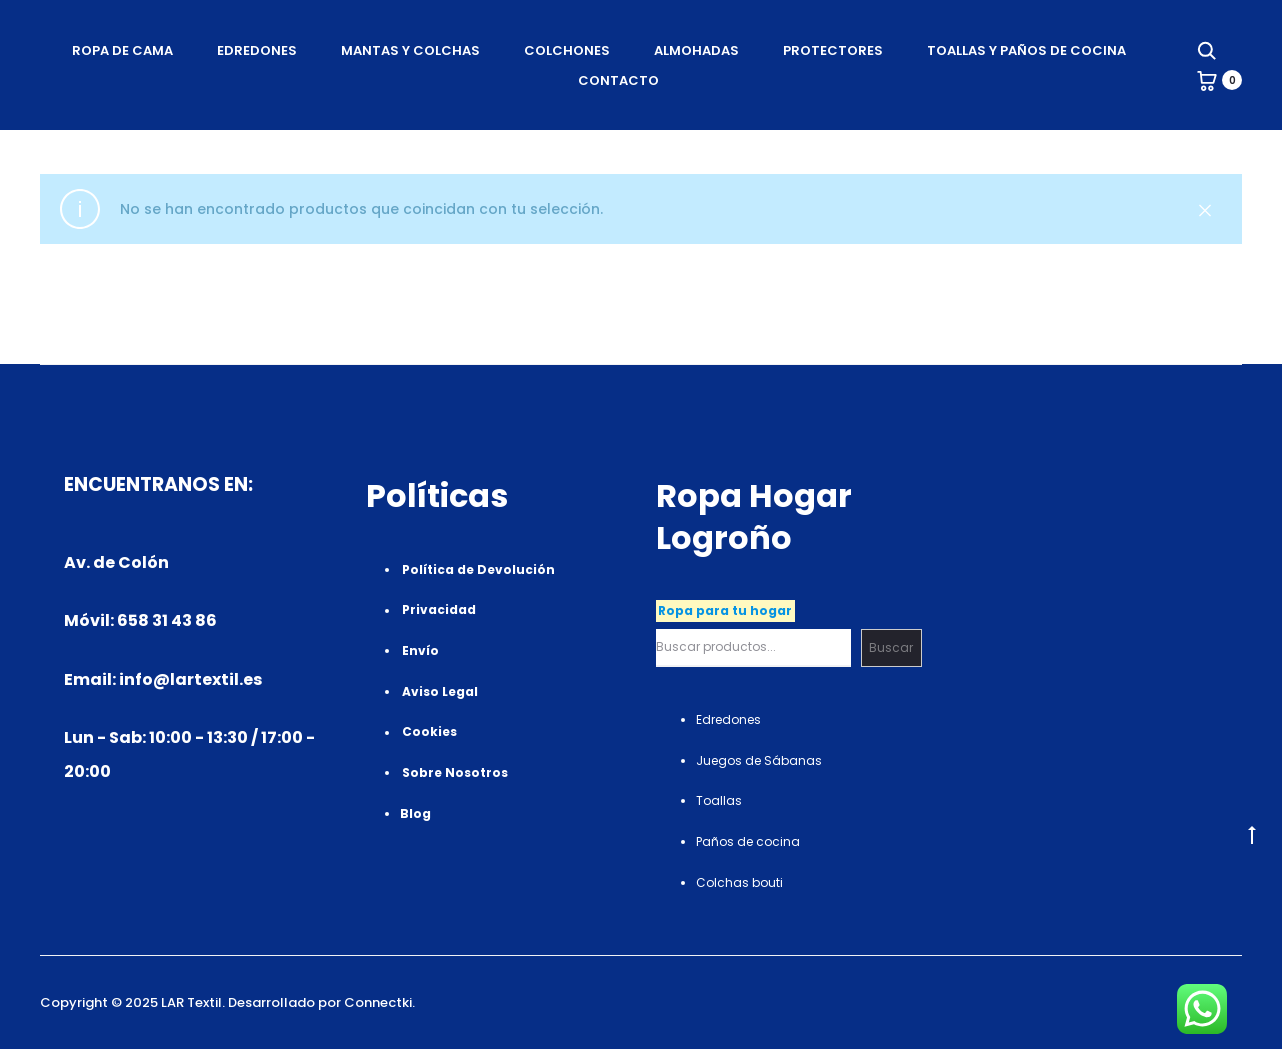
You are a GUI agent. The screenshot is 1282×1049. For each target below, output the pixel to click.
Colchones (567, 50)
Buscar (891, 647)
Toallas (719, 800)
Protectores (833, 50)
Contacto (618, 80)
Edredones (257, 50)
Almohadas (696, 50)
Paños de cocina (748, 841)
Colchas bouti (739, 882)
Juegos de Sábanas (759, 760)
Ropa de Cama (122, 50)
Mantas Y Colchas (410, 50)
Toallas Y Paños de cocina (1026, 50)
